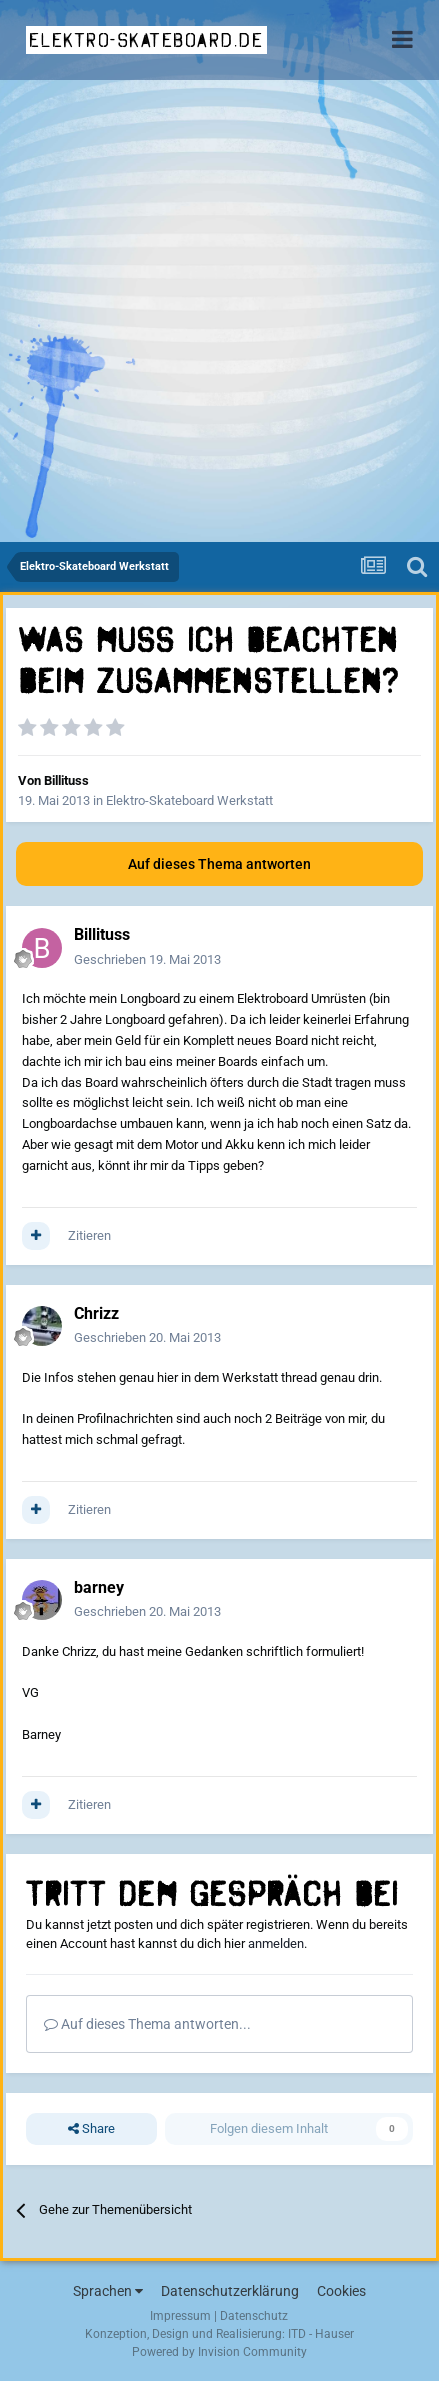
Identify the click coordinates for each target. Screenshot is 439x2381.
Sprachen (108, 2291)
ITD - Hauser (321, 2334)
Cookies (341, 2291)
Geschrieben (147, 959)
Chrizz (96, 1313)
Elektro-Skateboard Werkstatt (189, 800)
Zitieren (89, 1235)
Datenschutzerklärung (230, 2291)
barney (99, 1587)
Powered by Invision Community (219, 2352)
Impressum (180, 2316)
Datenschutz (254, 2316)
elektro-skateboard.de (146, 40)
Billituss (66, 780)
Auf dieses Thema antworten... (147, 2024)
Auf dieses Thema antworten (219, 864)
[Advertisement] (219, 312)
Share (91, 2129)
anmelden (276, 1943)
